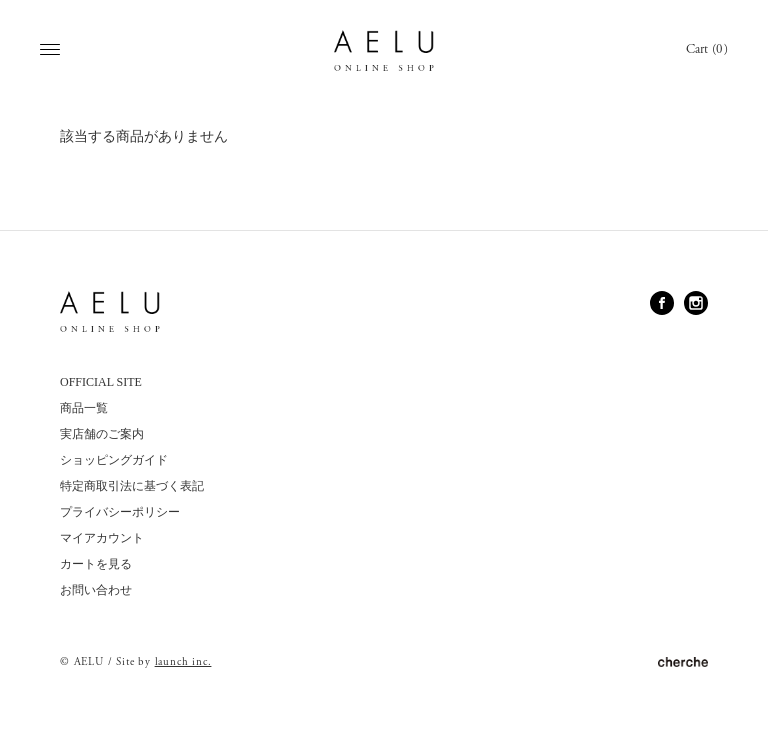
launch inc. (183, 662)
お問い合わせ (96, 590)
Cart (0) (707, 49)
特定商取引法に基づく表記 (132, 486)
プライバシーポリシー (120, 512)
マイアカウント (102, 538)
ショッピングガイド (114, 460)
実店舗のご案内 (102, 434)
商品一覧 (84, 408)
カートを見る (96, 564)
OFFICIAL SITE (101, 382)
